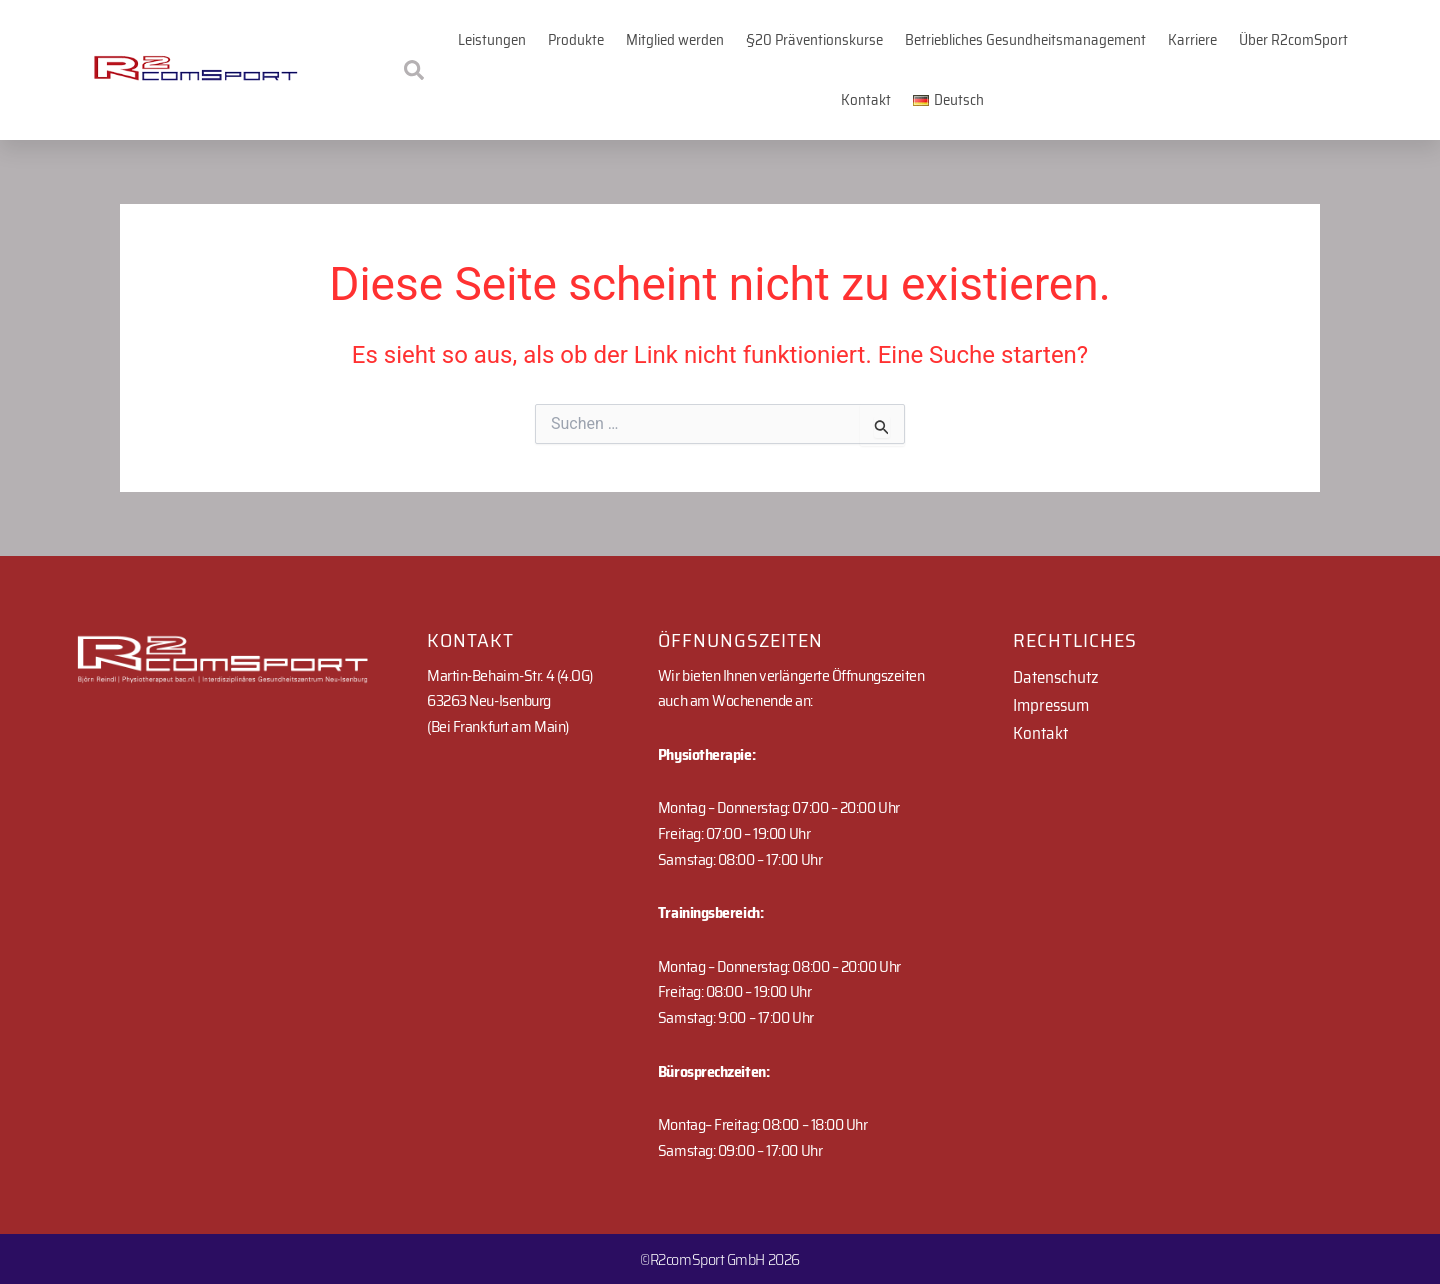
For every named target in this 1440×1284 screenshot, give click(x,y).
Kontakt (866, 100)
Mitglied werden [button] (675, 40)
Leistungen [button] (492, 40)
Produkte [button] (576, 40)
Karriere (1192, 40)
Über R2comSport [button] (1293, 40)
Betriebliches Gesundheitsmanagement (1025, 40)
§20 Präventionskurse (814, 40)
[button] (948, 100)
